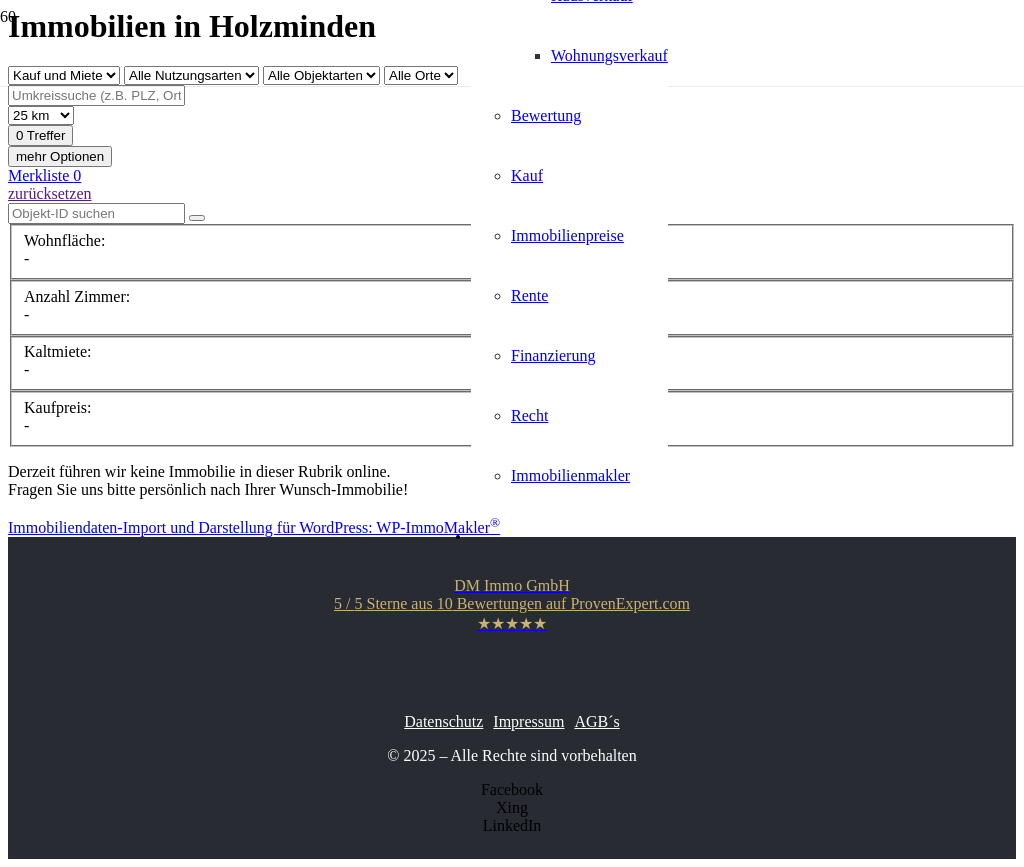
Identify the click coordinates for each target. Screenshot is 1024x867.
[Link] (215, 268)
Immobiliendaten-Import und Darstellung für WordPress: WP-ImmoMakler (254, 527)
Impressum (528, 721)
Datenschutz (443, 721)
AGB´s (596, 721)
